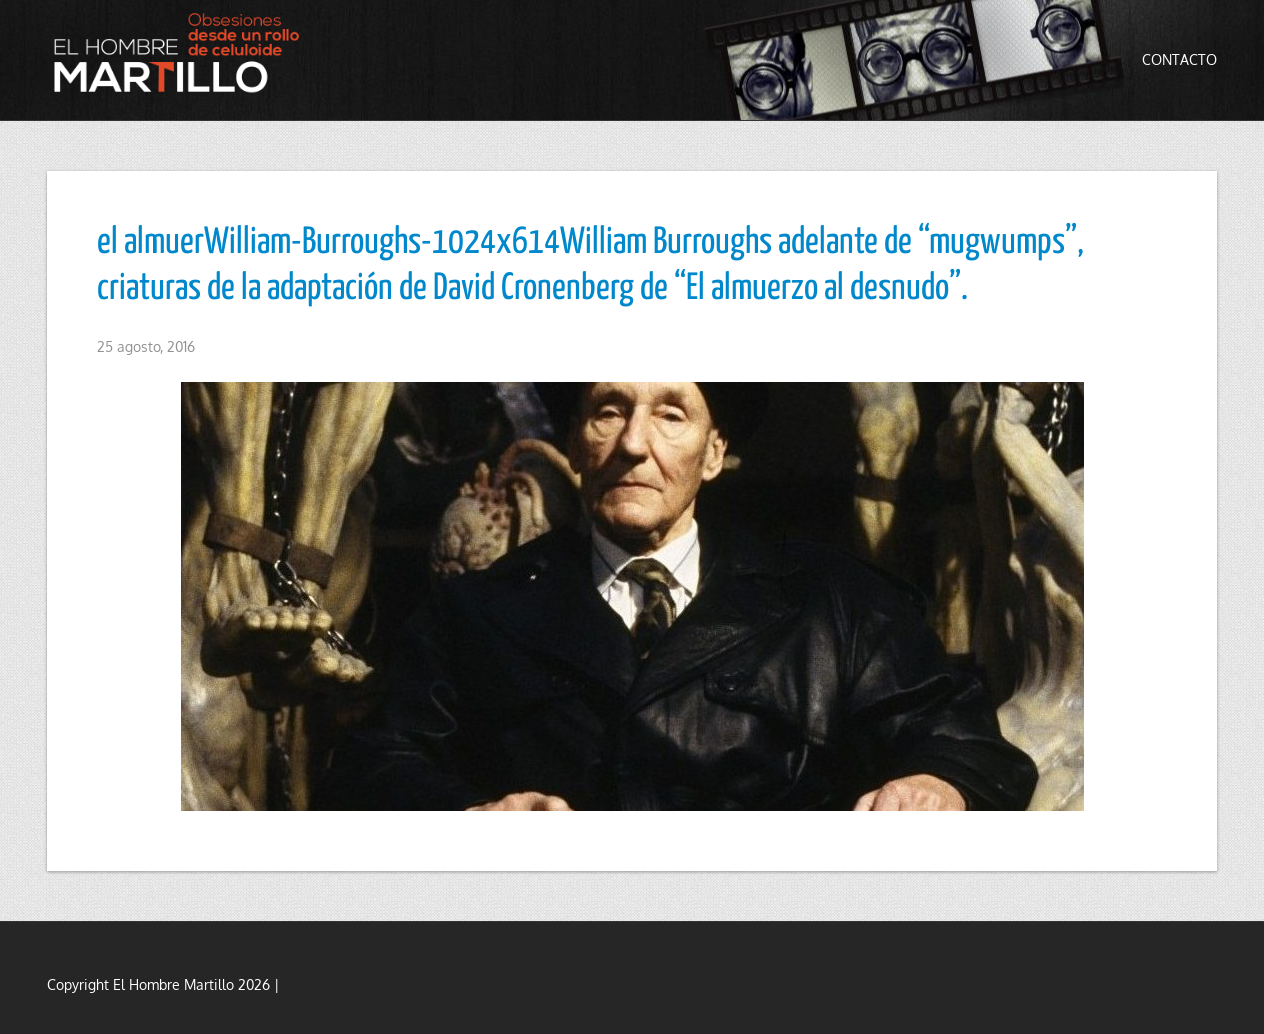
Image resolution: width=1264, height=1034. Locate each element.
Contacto (1179, 59)
